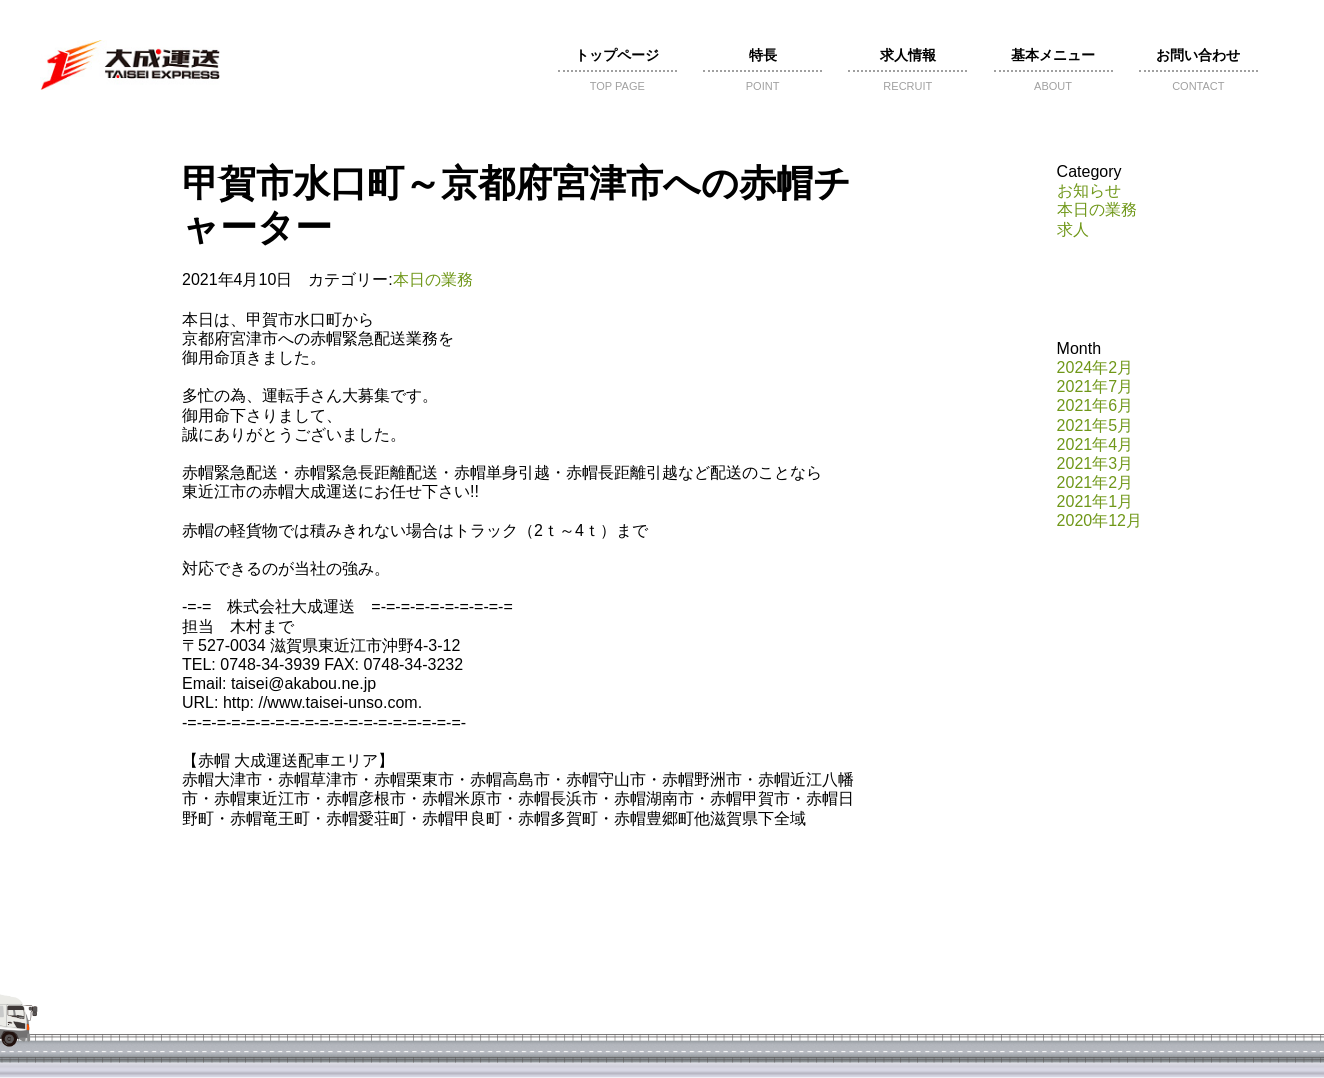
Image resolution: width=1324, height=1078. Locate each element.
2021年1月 (1095, 501)
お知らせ (1089, 190)
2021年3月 (1095, 463)
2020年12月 (1099, 520)
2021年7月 (1095, 386)
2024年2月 (1095, 367)
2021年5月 (1095, 425)
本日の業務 (433, 279)
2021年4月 (1095, 444)
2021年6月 (1095, 405)
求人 (1073, 229)
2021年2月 (1095, 482)
